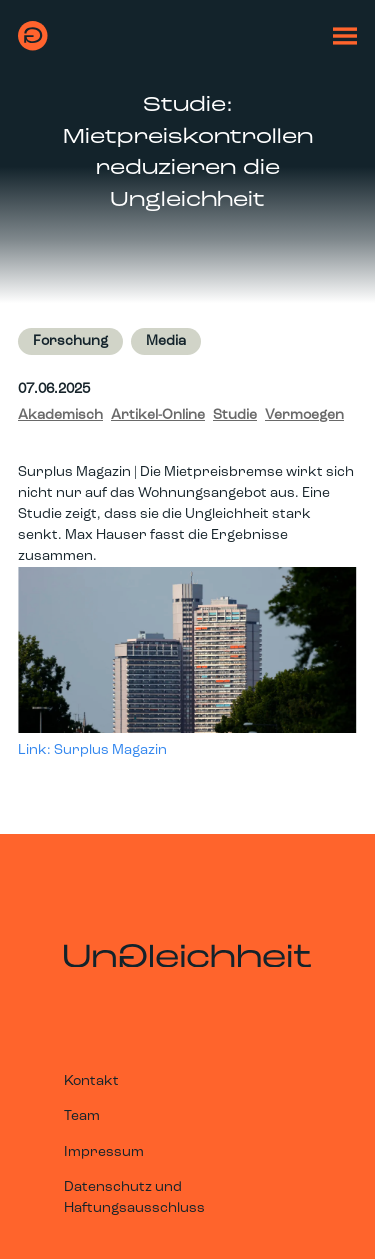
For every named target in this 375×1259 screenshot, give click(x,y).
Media (166, 341)
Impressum (104, 1152)
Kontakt (91, 1081)
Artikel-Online (158, 415)
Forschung (70, 341)
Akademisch (60, 415)
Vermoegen (304, 415)
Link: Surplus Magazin (92, 750)
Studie (235, 415)
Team (82, 1116)
